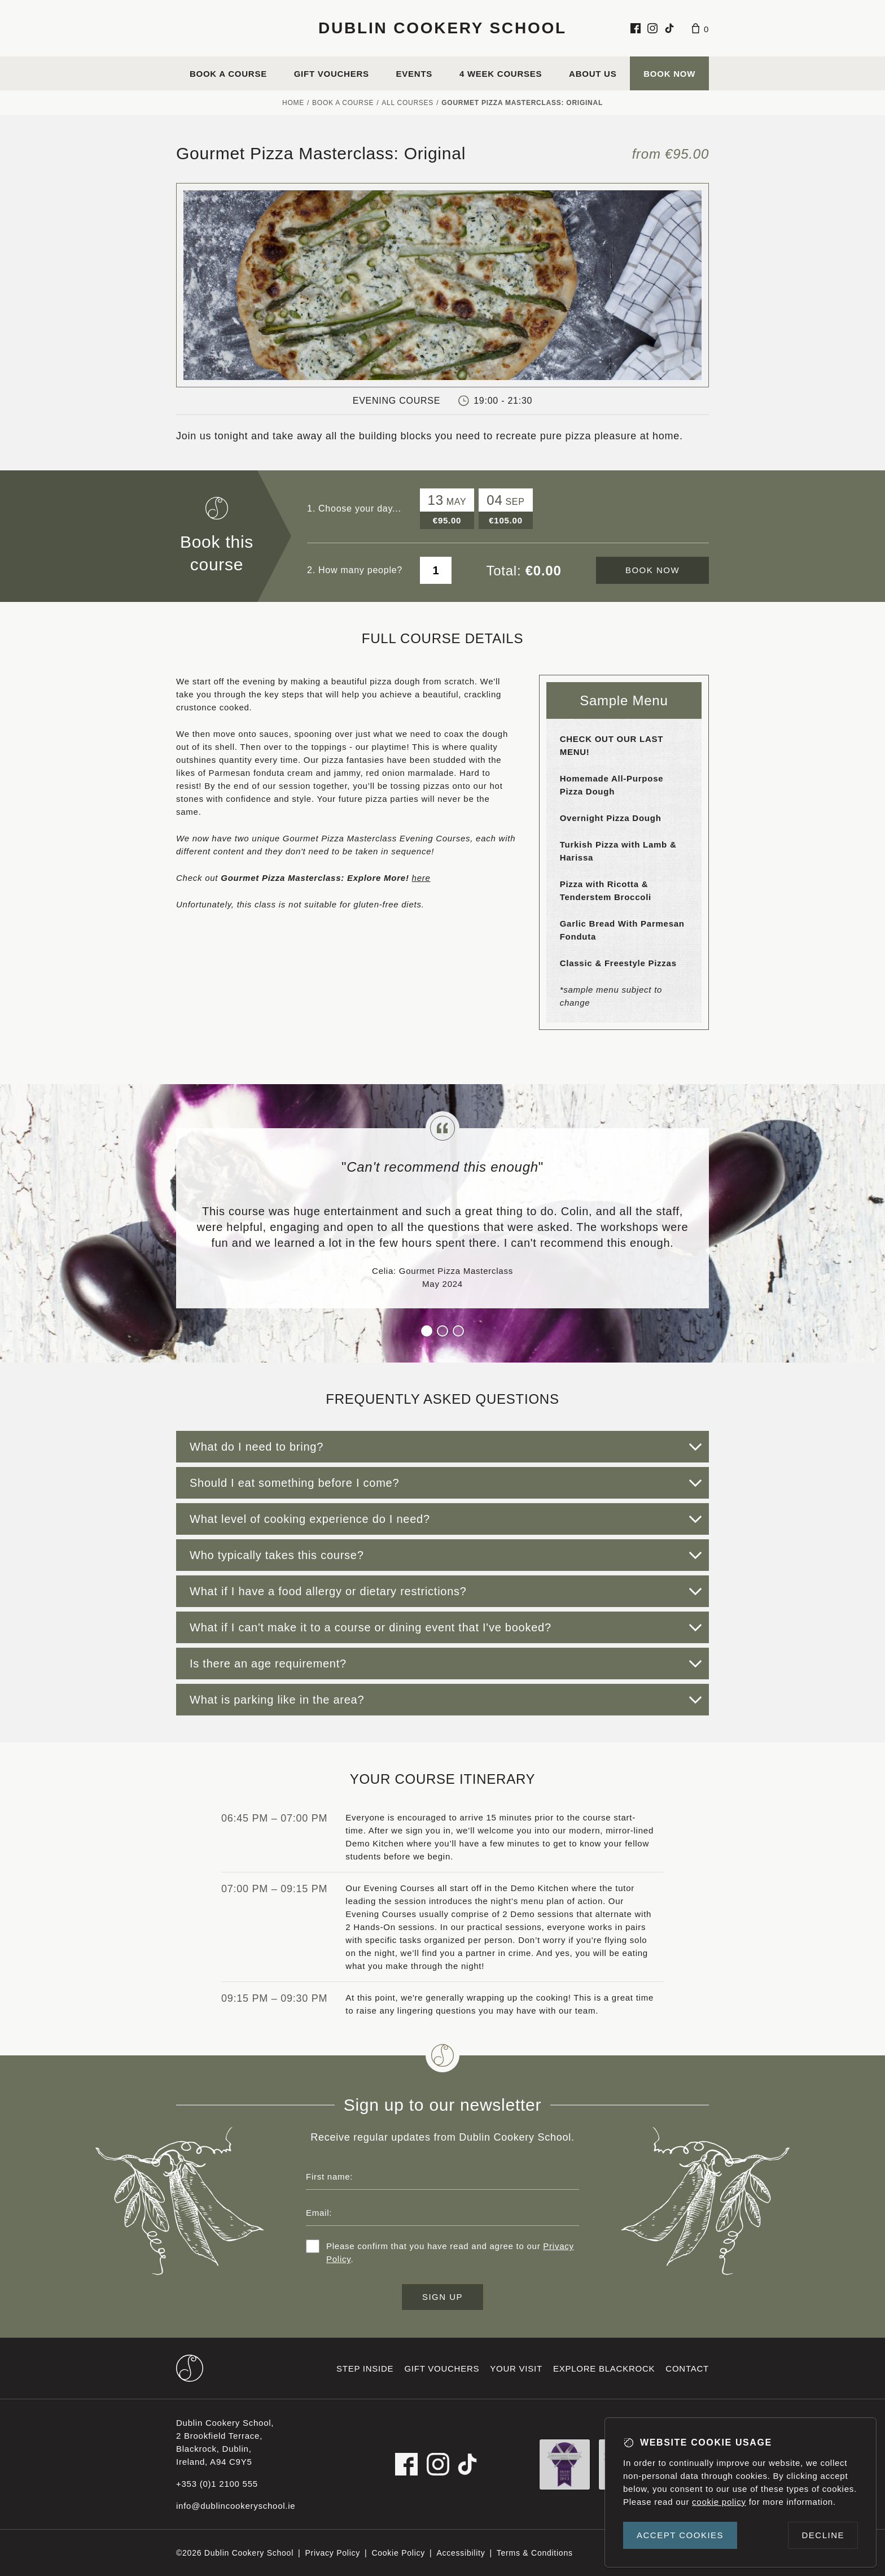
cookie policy (719, 2502)
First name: (329, 2176)
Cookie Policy (398, 2552)
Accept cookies (680, 2535)
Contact (687, 2368)
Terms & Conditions (535, 2552)
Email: (319, 2212)
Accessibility (460, 2552)
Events (414, 73)
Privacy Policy (332, 2552)
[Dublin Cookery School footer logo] (189, 2368)
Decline (822, 2535)
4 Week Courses (500, 73)
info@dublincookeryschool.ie (235, 2505)
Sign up (442, 2297)
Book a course (228, 73)
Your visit (516, 2368)
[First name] (442, 2176)
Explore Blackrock (604, 2368)
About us (592, 73)
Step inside (364, 2368)
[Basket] (700, 28)
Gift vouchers (331, 73)
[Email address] (442, 2212)
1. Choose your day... (354, 508)
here (421, 878)
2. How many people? (354, 570)
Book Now (669, 73)
